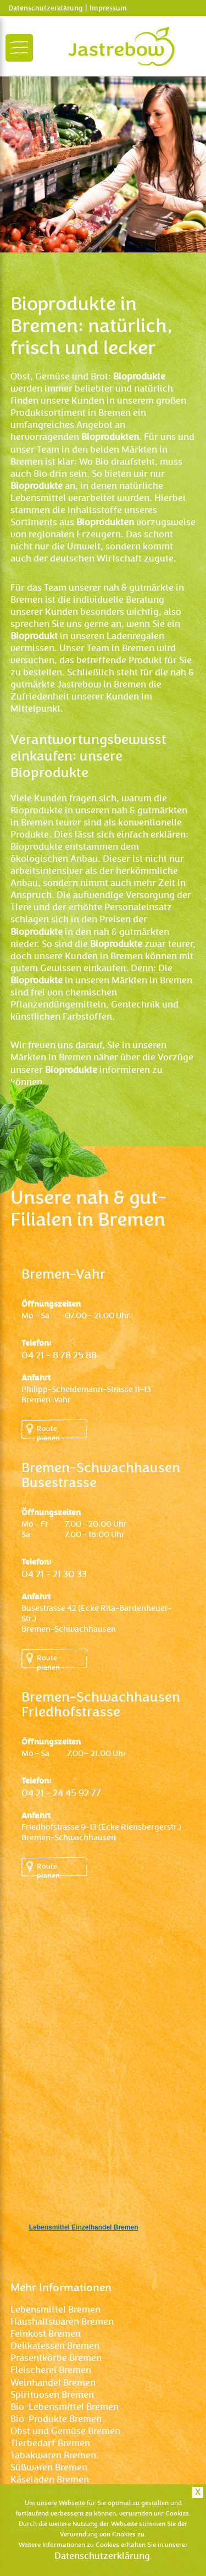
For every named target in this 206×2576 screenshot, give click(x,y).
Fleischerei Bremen (50, 2370)
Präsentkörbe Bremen (56, 2358)
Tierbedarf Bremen (50, 2443)
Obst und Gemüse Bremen (65, 2431)
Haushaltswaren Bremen (62, 2321)
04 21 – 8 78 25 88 (59, 1355)
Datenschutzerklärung (45, 8)
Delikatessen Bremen (54, 2346)
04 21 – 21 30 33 (54, 1574)
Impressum (108, 8)
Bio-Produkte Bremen (56, 2419)
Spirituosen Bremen (52, 2395)
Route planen (48, 1431)
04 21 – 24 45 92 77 (61, 1793)
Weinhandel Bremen (53, 2382)
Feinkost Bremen (45, 2334)
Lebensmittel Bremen (55, 2309)
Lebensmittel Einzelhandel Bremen (83, 2227)
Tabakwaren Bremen (53, 2455)
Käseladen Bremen (49, 2479)
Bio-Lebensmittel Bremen (64, 2407)
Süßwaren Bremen (48, 2467)
